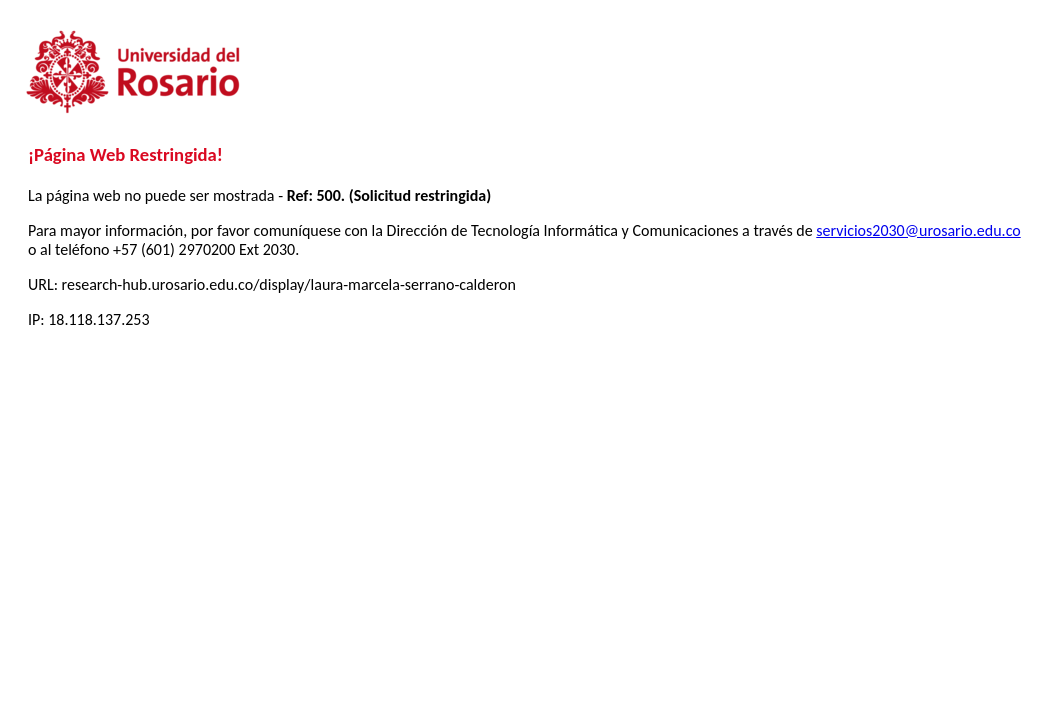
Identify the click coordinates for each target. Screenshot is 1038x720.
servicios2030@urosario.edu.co (918, 230)
